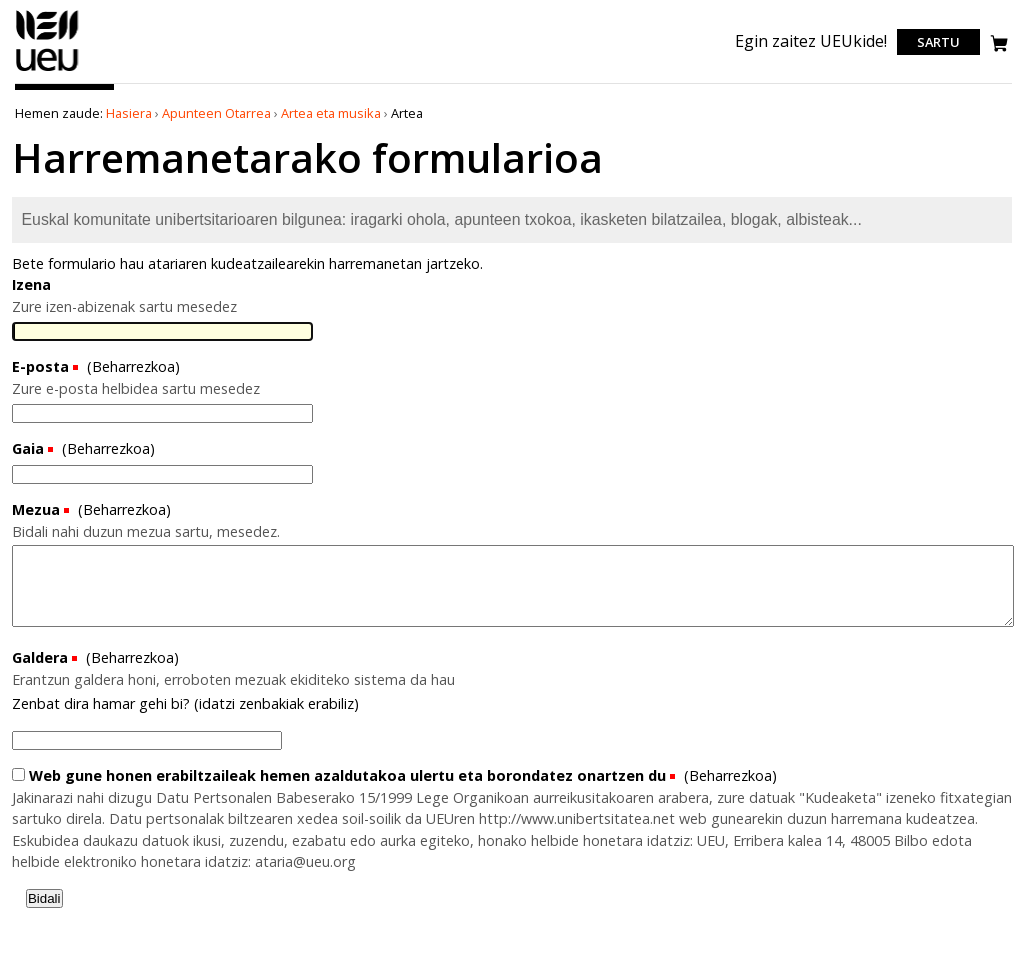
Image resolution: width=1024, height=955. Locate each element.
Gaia (28, 448)
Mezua (36, 509)
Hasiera (129, 113)
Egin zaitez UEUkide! (811, 41)
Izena (31, 284)
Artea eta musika (331, 113)
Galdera (42, 657)
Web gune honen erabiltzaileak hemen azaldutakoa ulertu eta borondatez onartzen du (341, 775)
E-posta (40, 366)
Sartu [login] (938, 42)
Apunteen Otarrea (216, 113)
